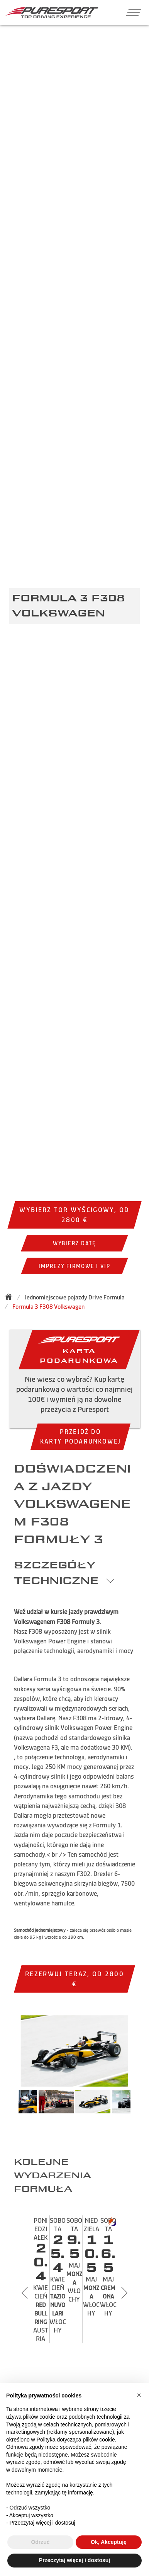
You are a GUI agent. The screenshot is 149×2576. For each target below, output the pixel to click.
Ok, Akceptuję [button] (109, 2542)
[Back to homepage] (11, 1297)
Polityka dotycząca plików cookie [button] (76, 2439)
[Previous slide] (24, 2292)
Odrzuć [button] (40, 2542)
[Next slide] (124, 2292)
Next (138, 2105)
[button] (131, 12)
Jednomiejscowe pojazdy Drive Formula (75, 1297)
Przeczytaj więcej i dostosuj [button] (74, 2560)
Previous (11, 2105)
